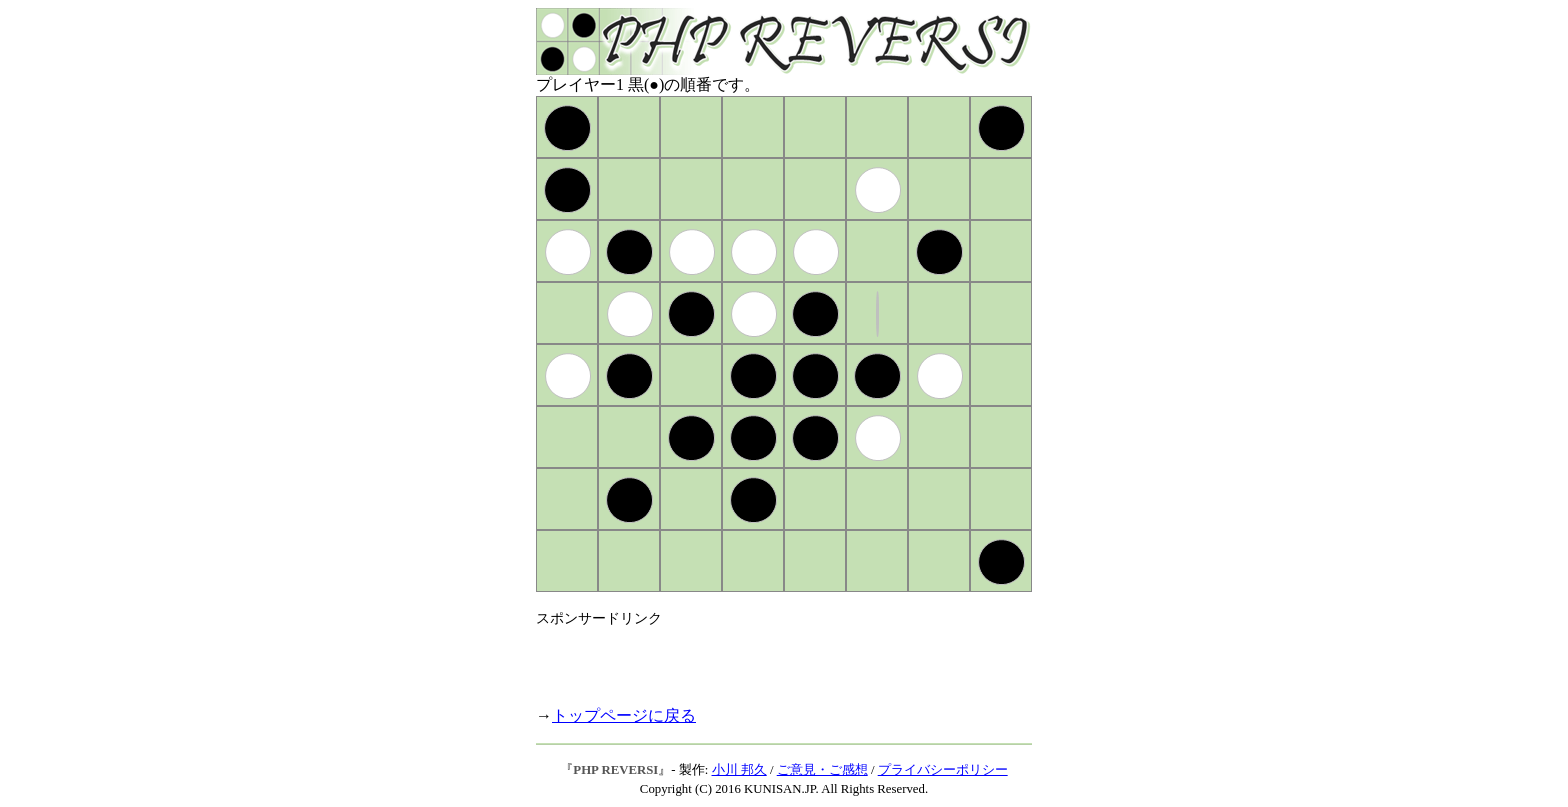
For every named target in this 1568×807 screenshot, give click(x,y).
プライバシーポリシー (943, 770)
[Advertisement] (770, 658)
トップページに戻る (624, 715)
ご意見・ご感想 (822, 770)
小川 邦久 (739, 770)
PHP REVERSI (615, 770)
